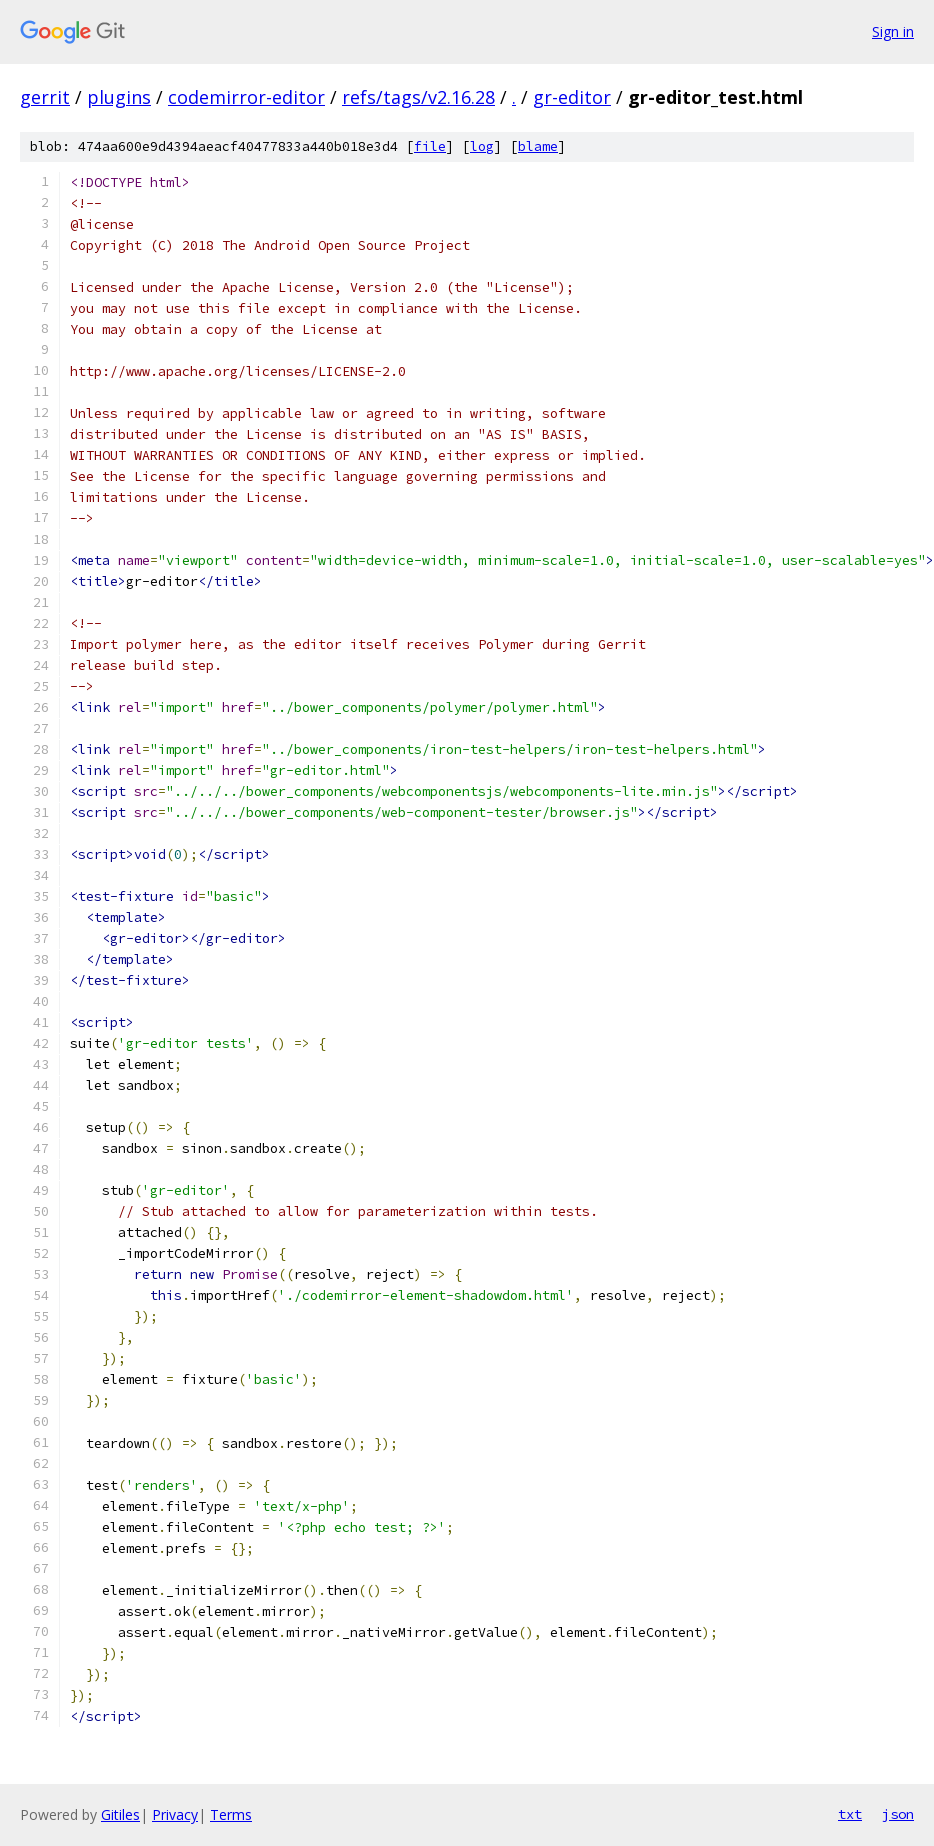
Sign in (893, 31)
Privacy (175, 1814)
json (898, 1814)
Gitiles (120, 1814)
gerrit (45, 97)
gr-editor (572, 97)
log (482, 146)
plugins (119, 97)
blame (538, 146)
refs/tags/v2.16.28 (418, 97)
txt (850, 1814)
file (430, 146)
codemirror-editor (246, 97)
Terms (231, 1814)
